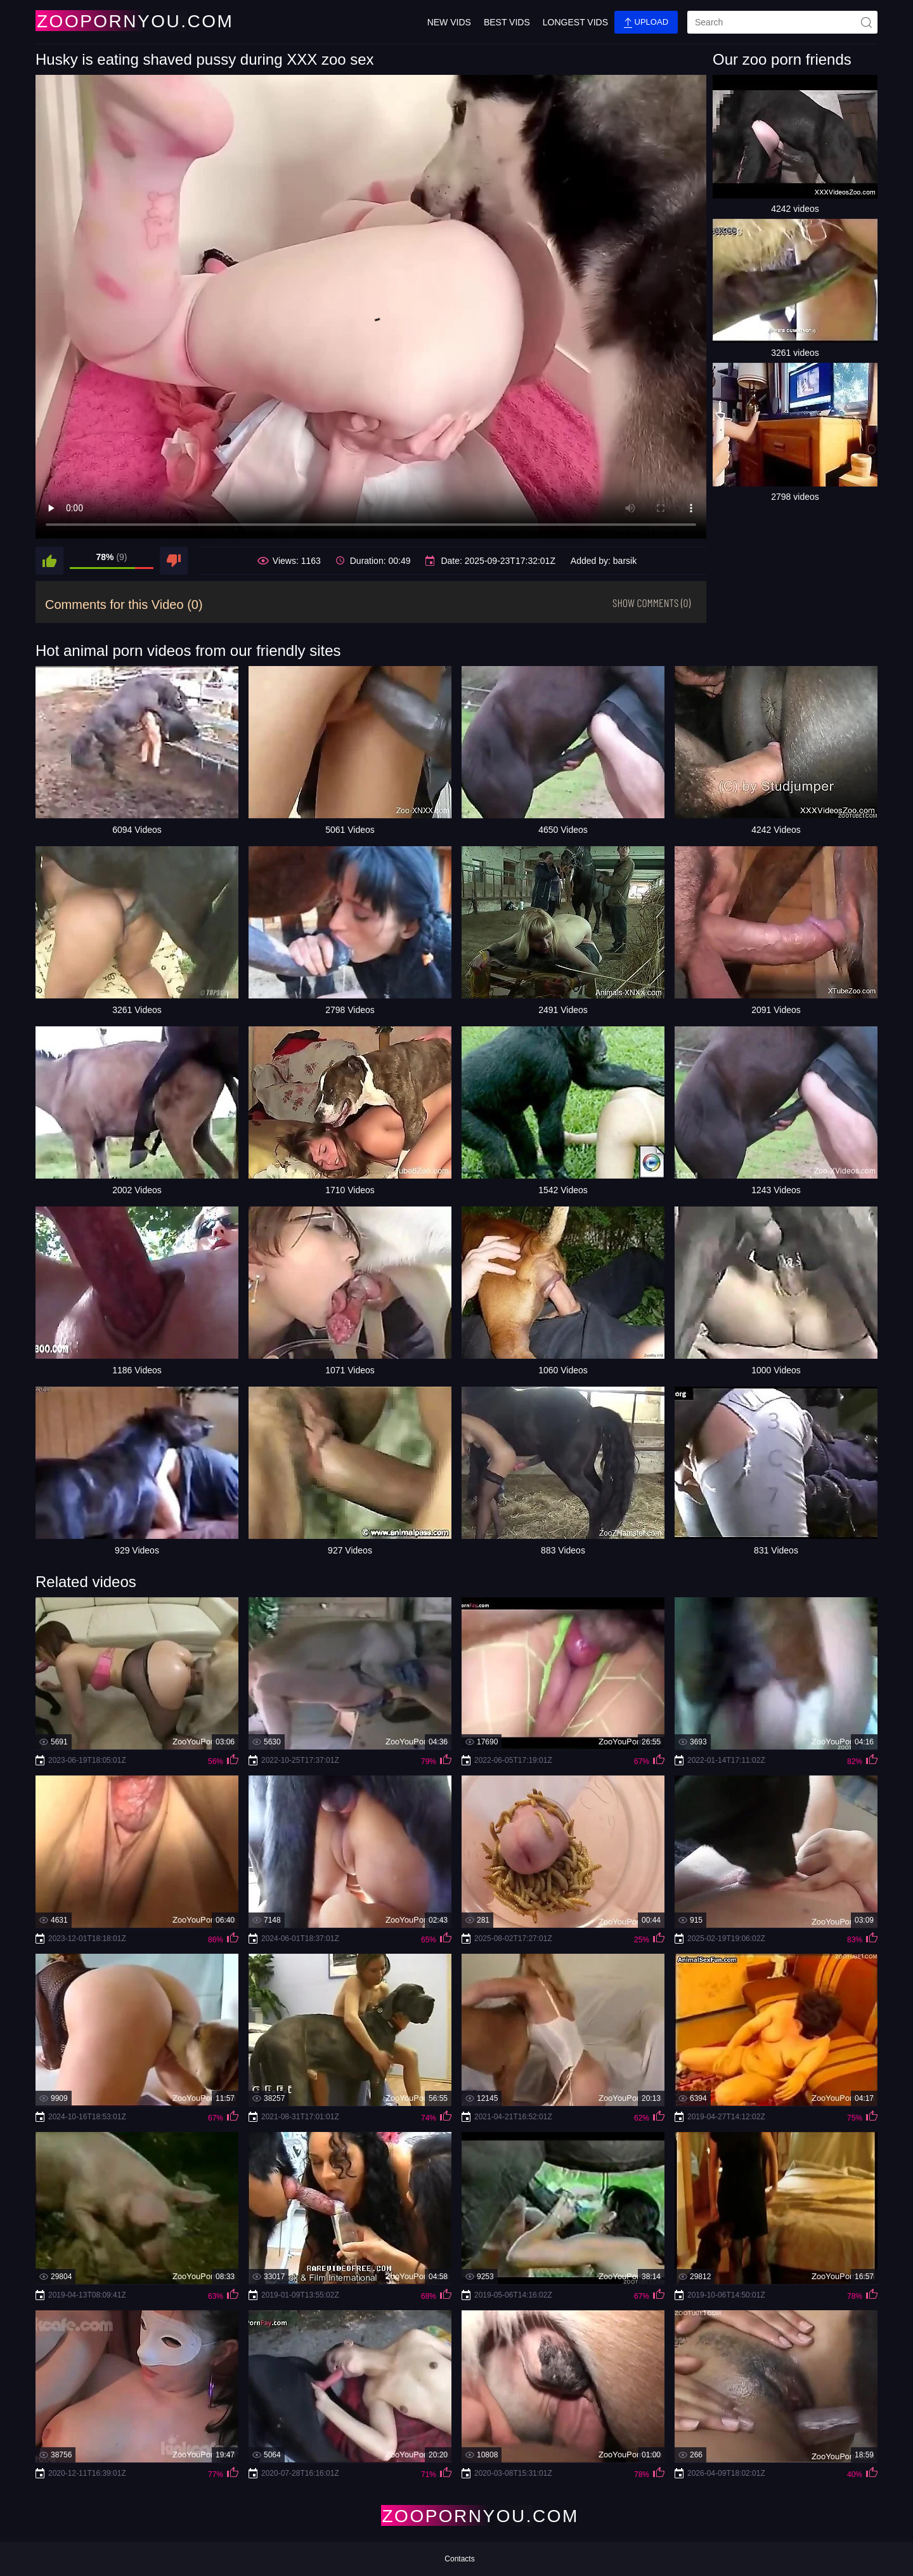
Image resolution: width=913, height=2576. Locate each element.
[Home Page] (110, 20)
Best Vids (507, 22)
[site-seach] (866, 22)
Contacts (459, 2558)
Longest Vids (575, 22)
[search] (782, 22)
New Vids (449, 22)
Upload (646, 22)
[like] (49, 561)
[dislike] (174, 561)
